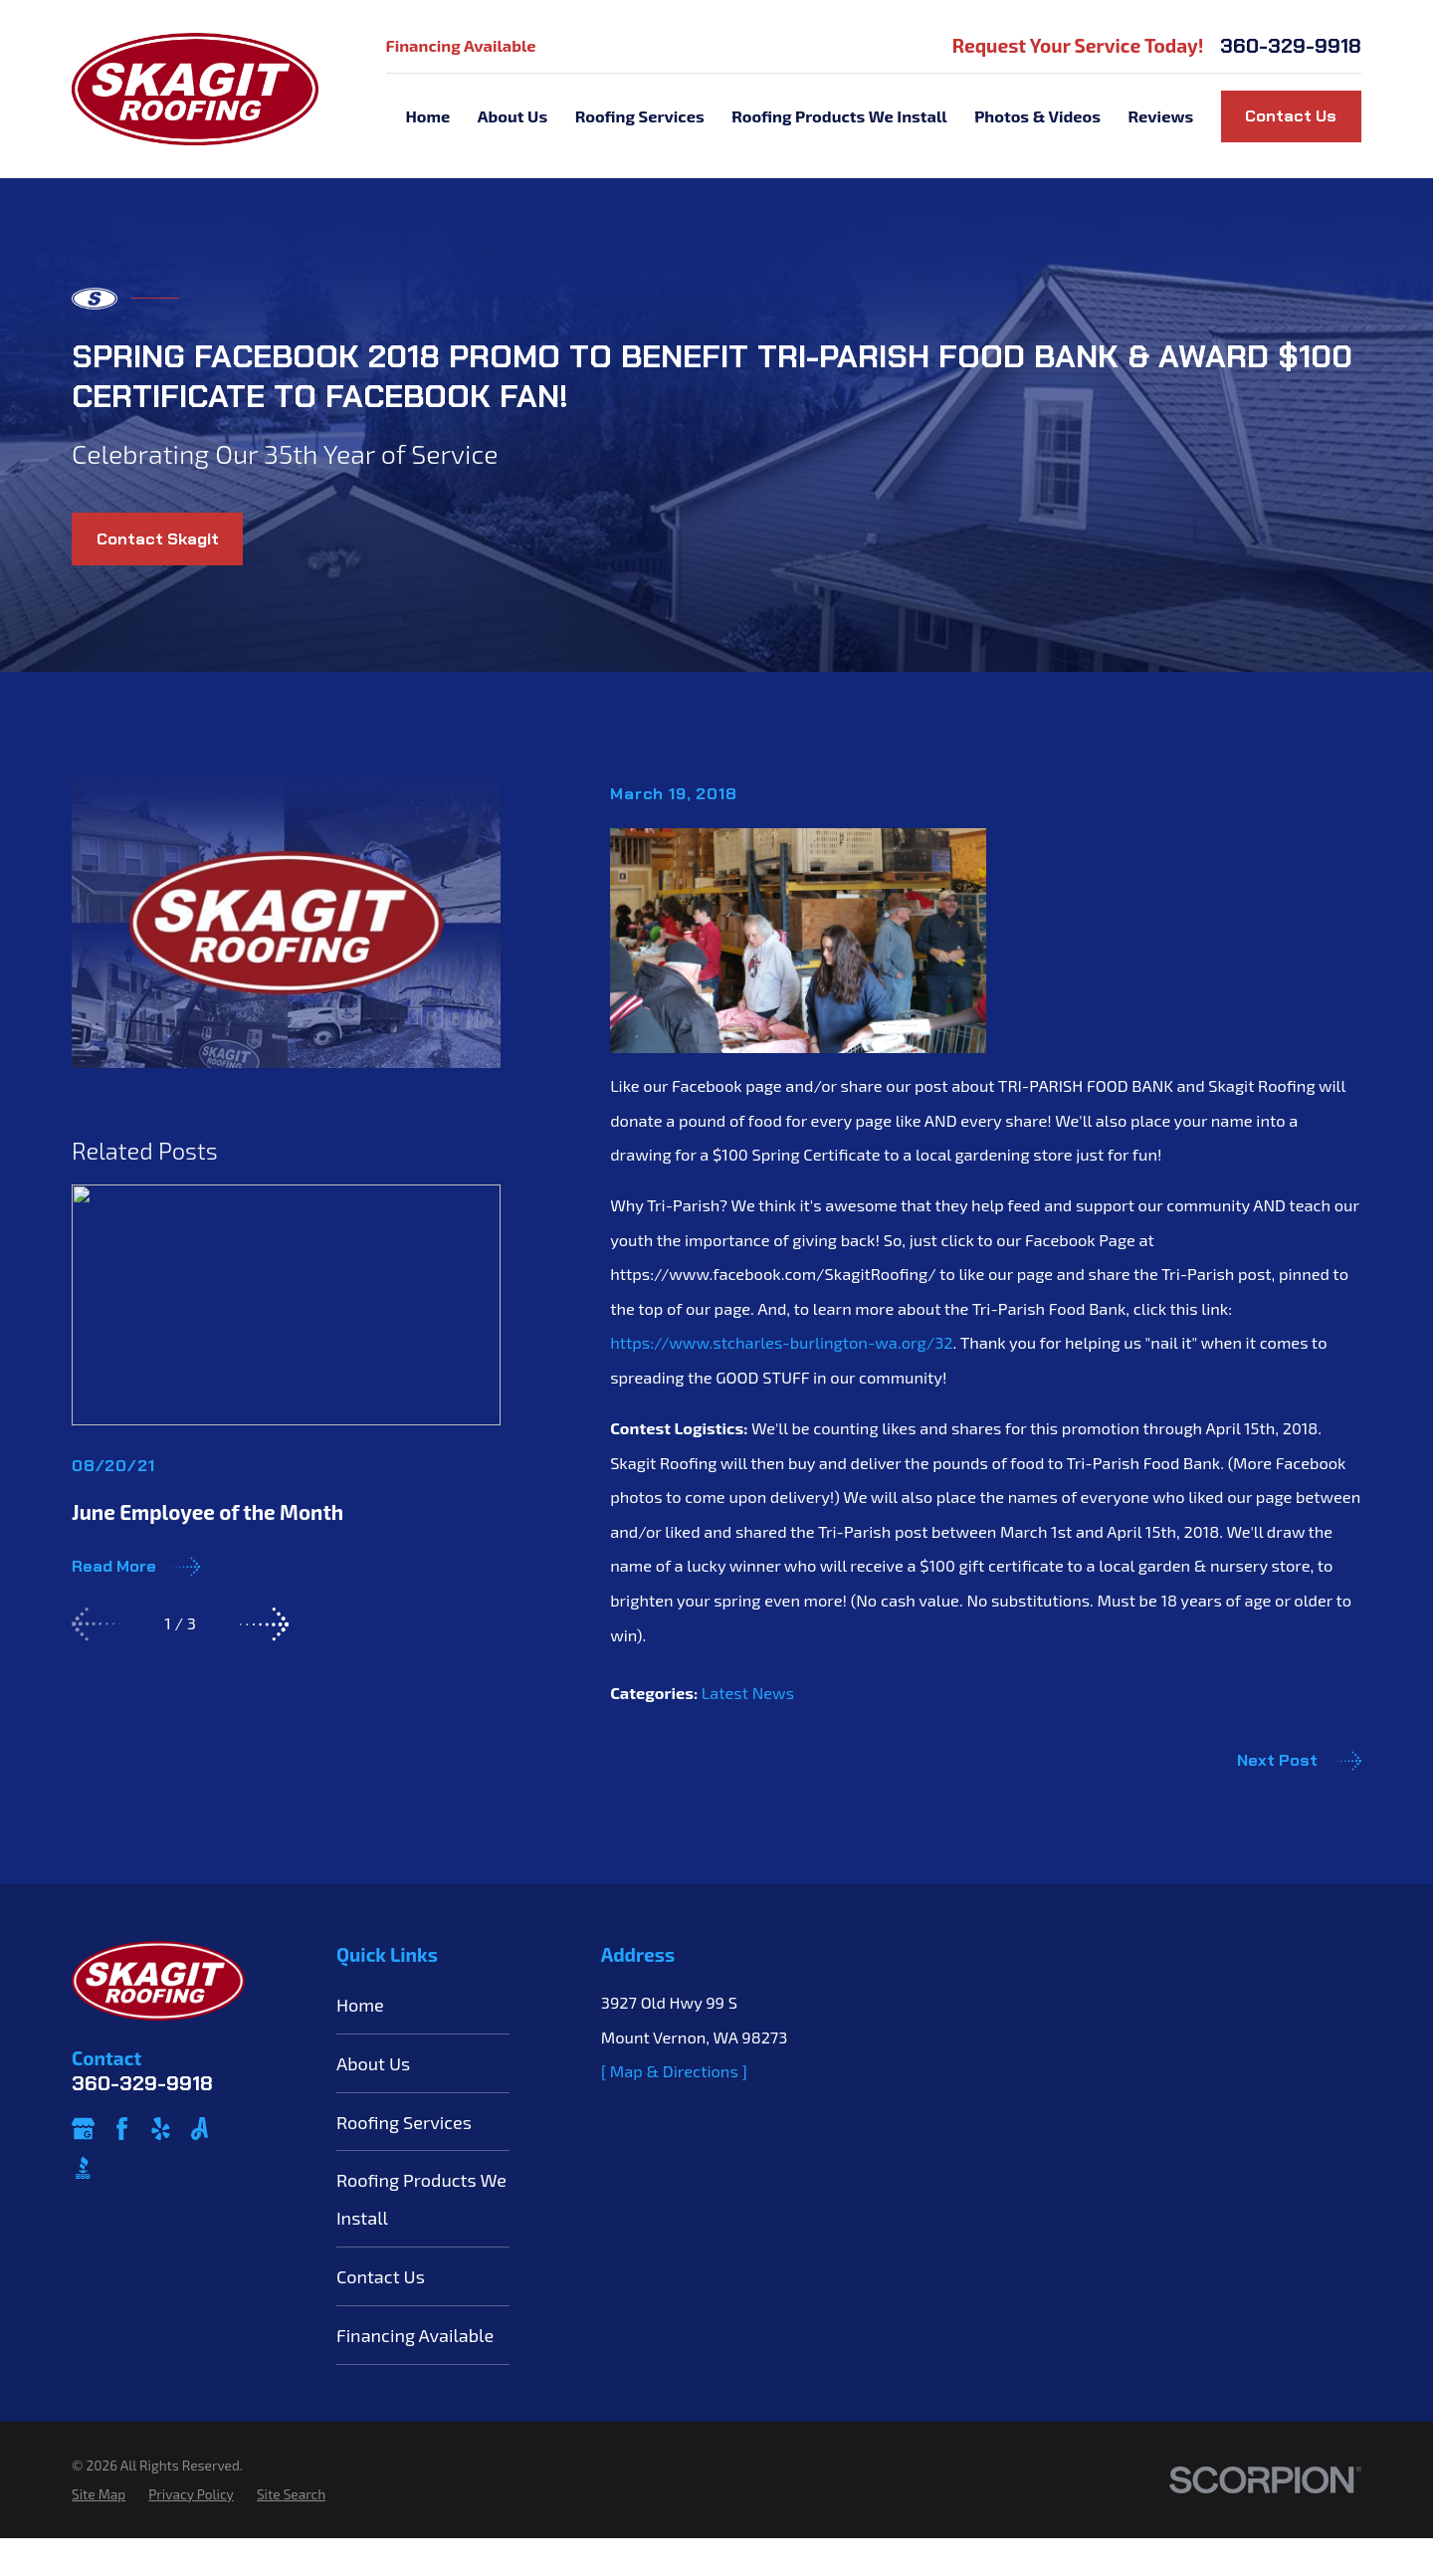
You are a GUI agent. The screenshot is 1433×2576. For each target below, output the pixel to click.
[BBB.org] (83, 2167)
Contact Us (1290, 116)
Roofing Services (404, 2122)
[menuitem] (98, 2494)
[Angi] (199, 2128)
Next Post (1299, 1761)
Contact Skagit (158, 539)
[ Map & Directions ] (674, 2070)
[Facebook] (121, 2128)
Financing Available (461, 45)
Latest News (748, 1692)
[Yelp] (160, 2128)
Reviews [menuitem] (1161, 116)
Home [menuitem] (427, 116)
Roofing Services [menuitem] (640, 116)
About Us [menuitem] (512, 116)
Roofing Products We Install (421, 2199)
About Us (373, 2063)
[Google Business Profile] (83, 2128)
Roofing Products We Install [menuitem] (839, 116)
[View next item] (264, 1624)
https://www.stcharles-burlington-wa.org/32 (781, 1342)
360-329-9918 (1290, 46)
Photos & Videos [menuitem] (1037, 116)
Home (360, 2005)
